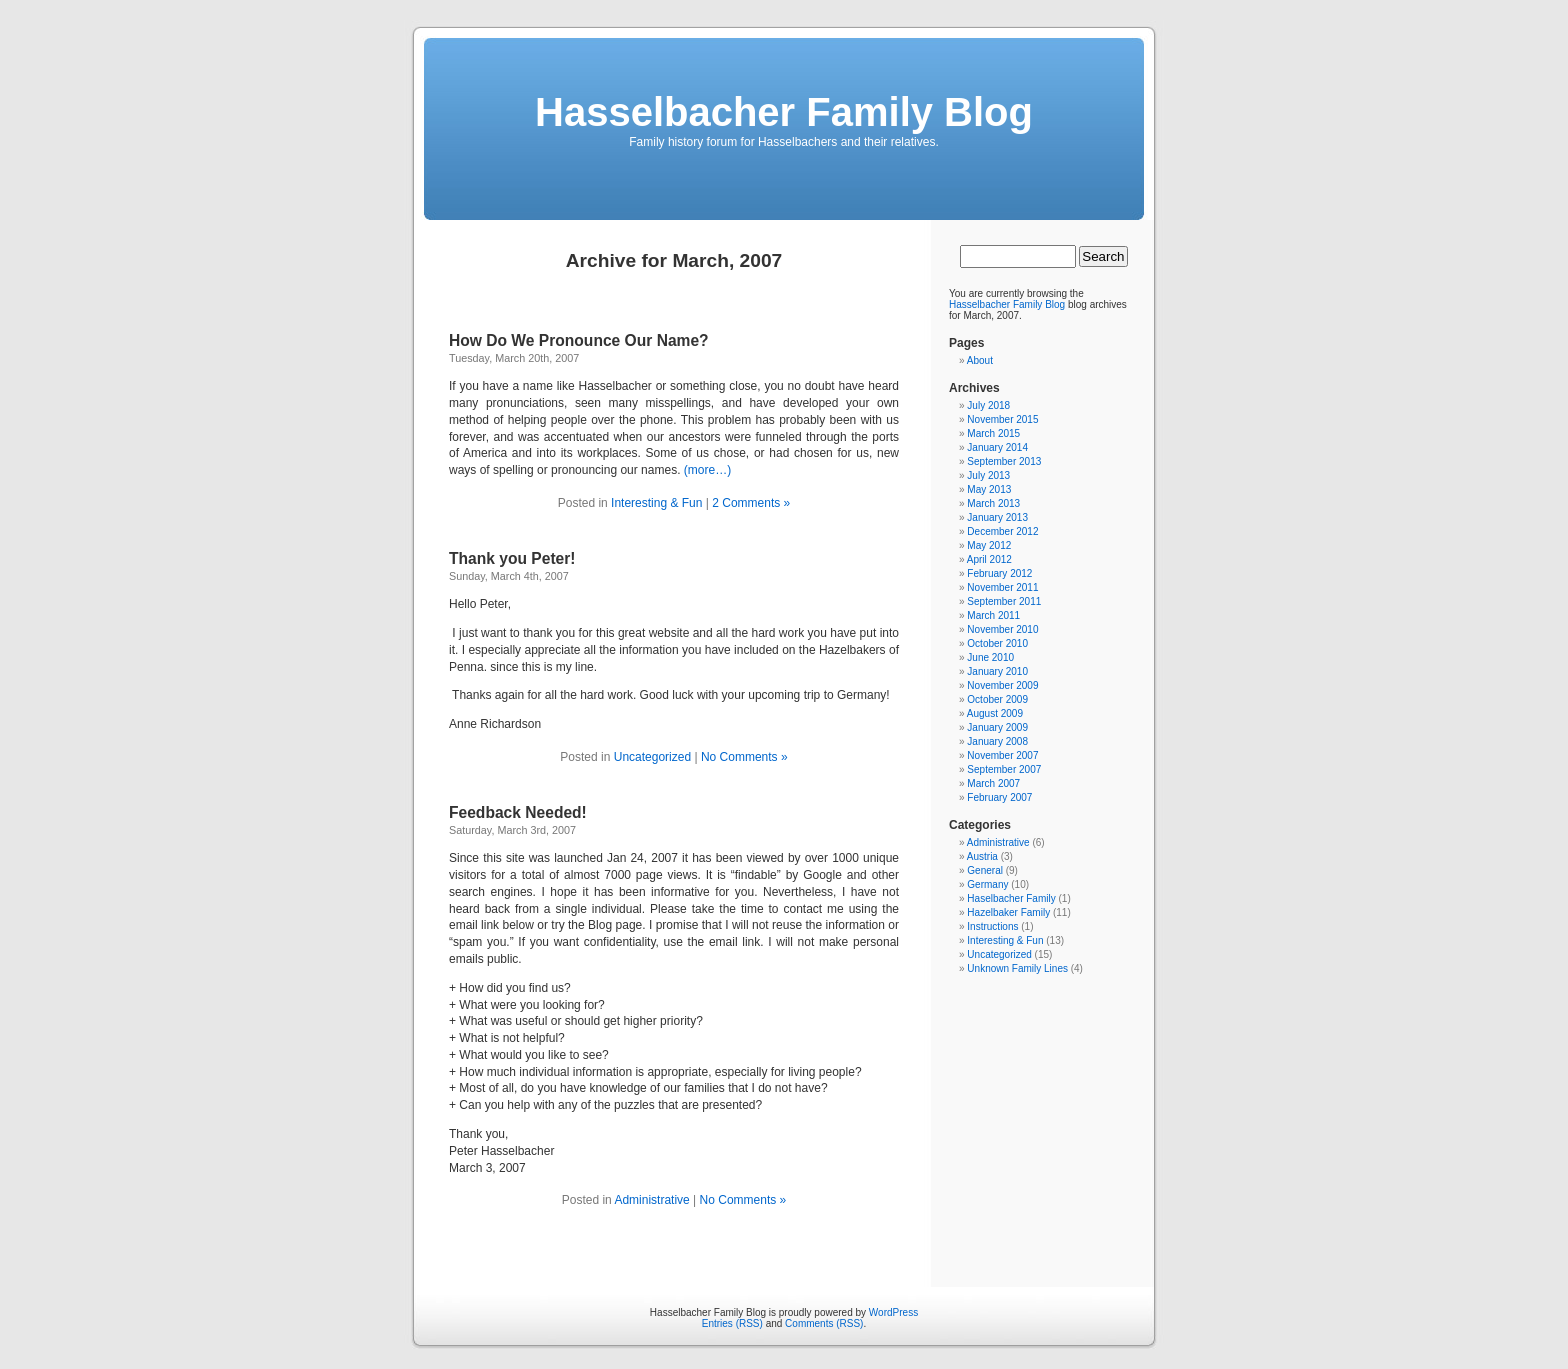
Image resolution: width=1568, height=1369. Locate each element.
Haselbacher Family (1011, 898)
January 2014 (997, 447)
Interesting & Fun (656, 503)
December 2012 (1002, 531)
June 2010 (990, 657)
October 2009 (997, 699)
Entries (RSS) (732, 1323)
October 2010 (997, 643)
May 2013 (989, 489)
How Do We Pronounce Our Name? (579, 340)
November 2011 (1002, 587)
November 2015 (1002, 419)
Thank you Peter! (512, 558)
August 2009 (995, 713)
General (985, 870)
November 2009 (1002, 685)
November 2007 (1002, 755)
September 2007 (1004, 769)
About (980, 360)
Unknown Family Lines (1017, 968)
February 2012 (999, 573)
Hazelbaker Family (1008, 912)
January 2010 (997, 671)
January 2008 (997, 741)
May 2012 (989, 545)
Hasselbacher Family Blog (784, 112)
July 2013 (988, 475)
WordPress (893, 1312)
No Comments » (744, 757)
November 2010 (1002, 629)
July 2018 (988, 405)
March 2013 (993, 503)
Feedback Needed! (518, 812)
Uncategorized (652, 757)
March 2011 (993, 615)
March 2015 (993, 433)
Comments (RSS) (824, 1323)
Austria (982, 856)
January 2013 (997, 517)
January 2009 (997, 727)
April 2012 (989, 559)
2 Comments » (751, 503)
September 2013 (1004, 461)
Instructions (992, 926)
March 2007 (993, 783)
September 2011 (1004, 601)
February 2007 (999, 797)
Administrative (651, 1200)
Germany (987, 884)
